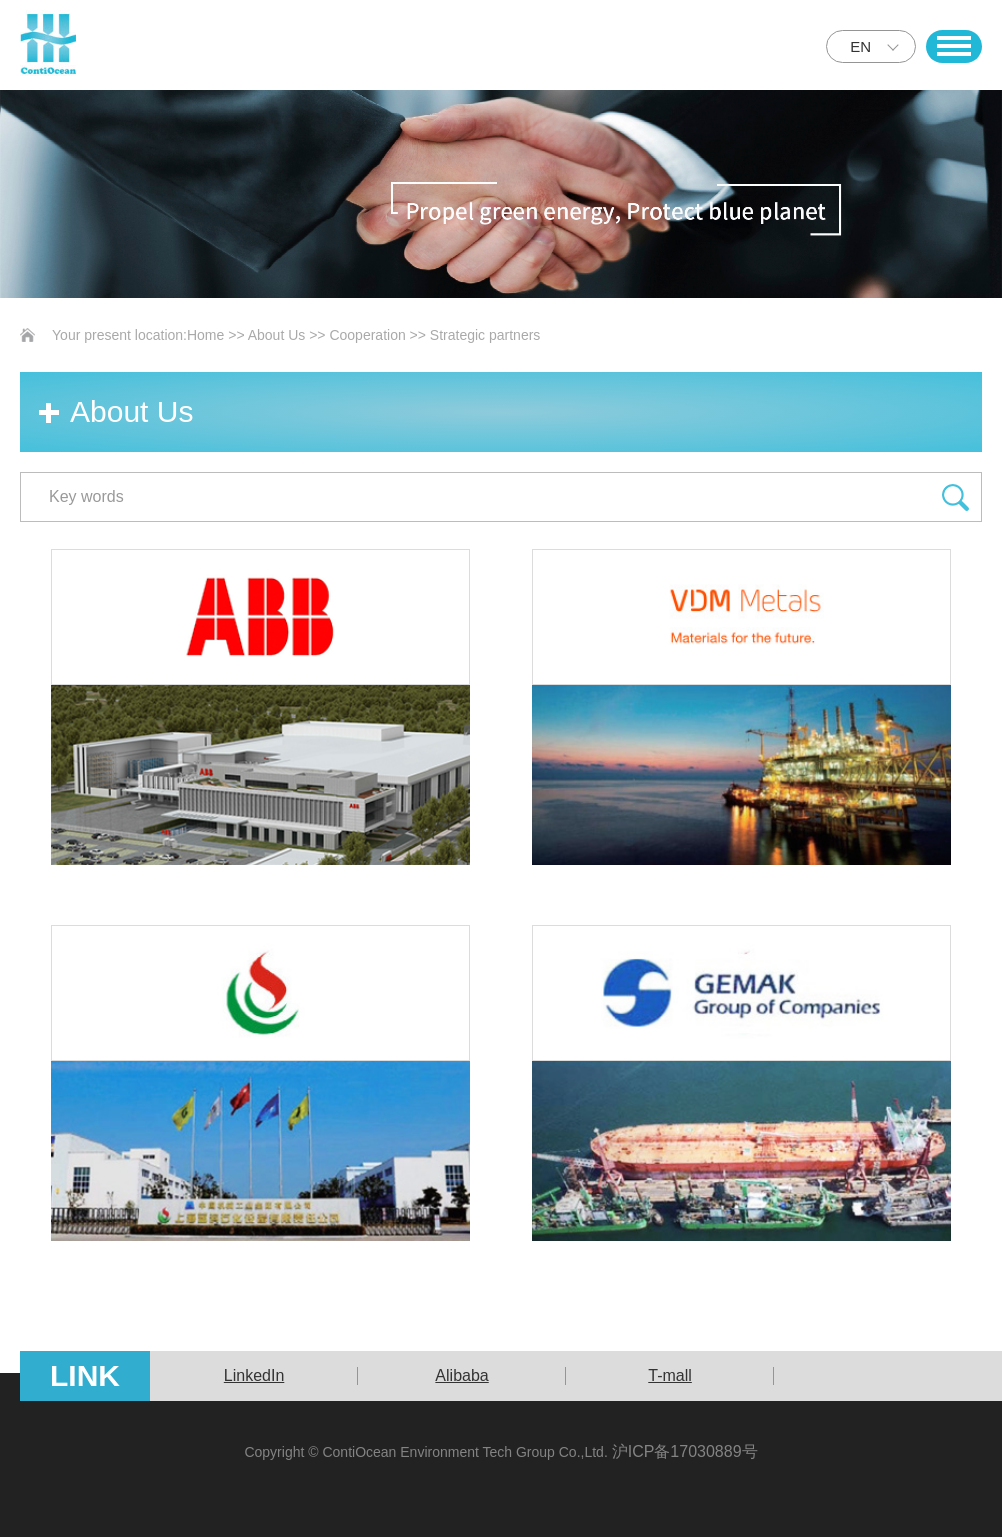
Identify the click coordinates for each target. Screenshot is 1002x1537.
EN (860, 46)
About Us (277, 335)
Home (205, 335)
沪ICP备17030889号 (685, 1451)
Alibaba (461, 1375)
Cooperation (367, 335)
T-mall (670, 1375)
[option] (254, 1376)
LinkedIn (254, 1375)
